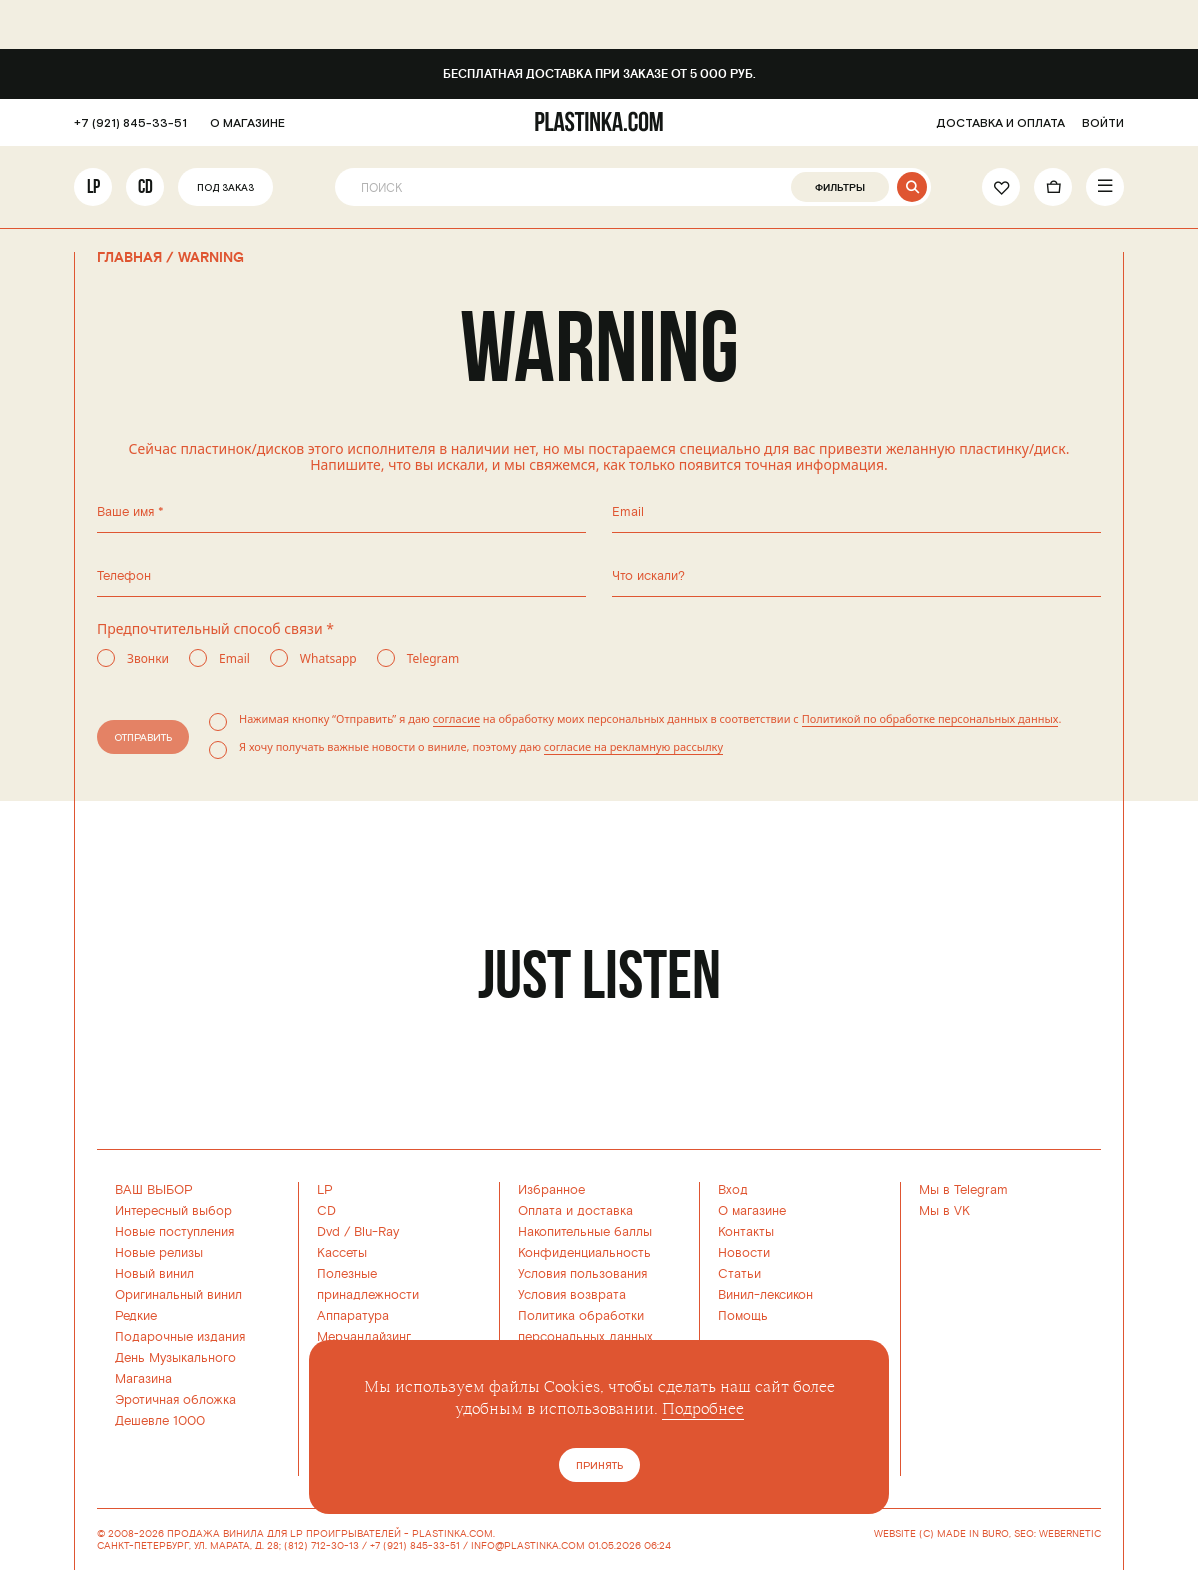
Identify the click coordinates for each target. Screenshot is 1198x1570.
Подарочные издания (180, 1337)
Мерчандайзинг (364, 1337)
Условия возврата (572, 1295)
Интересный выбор (173, 1211)
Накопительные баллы (585, 1232)
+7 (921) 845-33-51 (130, 123)
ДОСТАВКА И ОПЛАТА (1000, 123)
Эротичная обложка (175, 1400)
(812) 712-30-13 (321, 1546)
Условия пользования (582, 1274)
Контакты (746, 1232)
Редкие (136, 1316)
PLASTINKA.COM (452, 1534)
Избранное (551, 1190)
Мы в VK (944, 1211)
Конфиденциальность (584, 1253)
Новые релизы (159, 1253)
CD (145, 186)
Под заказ (225, 188)
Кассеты (342, 1253)
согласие (456, 718)
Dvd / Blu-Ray (358, 1232)
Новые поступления (174, 1232)
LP (93, 186)
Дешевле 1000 (160, 1421)
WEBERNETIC (1070, 1534)
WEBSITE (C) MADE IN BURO (941, 1534)
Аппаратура (353, 1316)
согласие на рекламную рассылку (633, 746)
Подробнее (703, 1409)
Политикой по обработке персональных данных (930, 718)
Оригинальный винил (178, 1295)
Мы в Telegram (963, 1190)
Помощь (743, 1316)
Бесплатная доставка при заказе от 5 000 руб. (599, 74)
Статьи (739, 1274)
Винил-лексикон (765, 1295)
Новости (744, 1253)
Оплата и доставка (575, 1211)
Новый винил (154, 1274)
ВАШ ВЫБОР (154, 1190)
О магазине (752, 1211)
